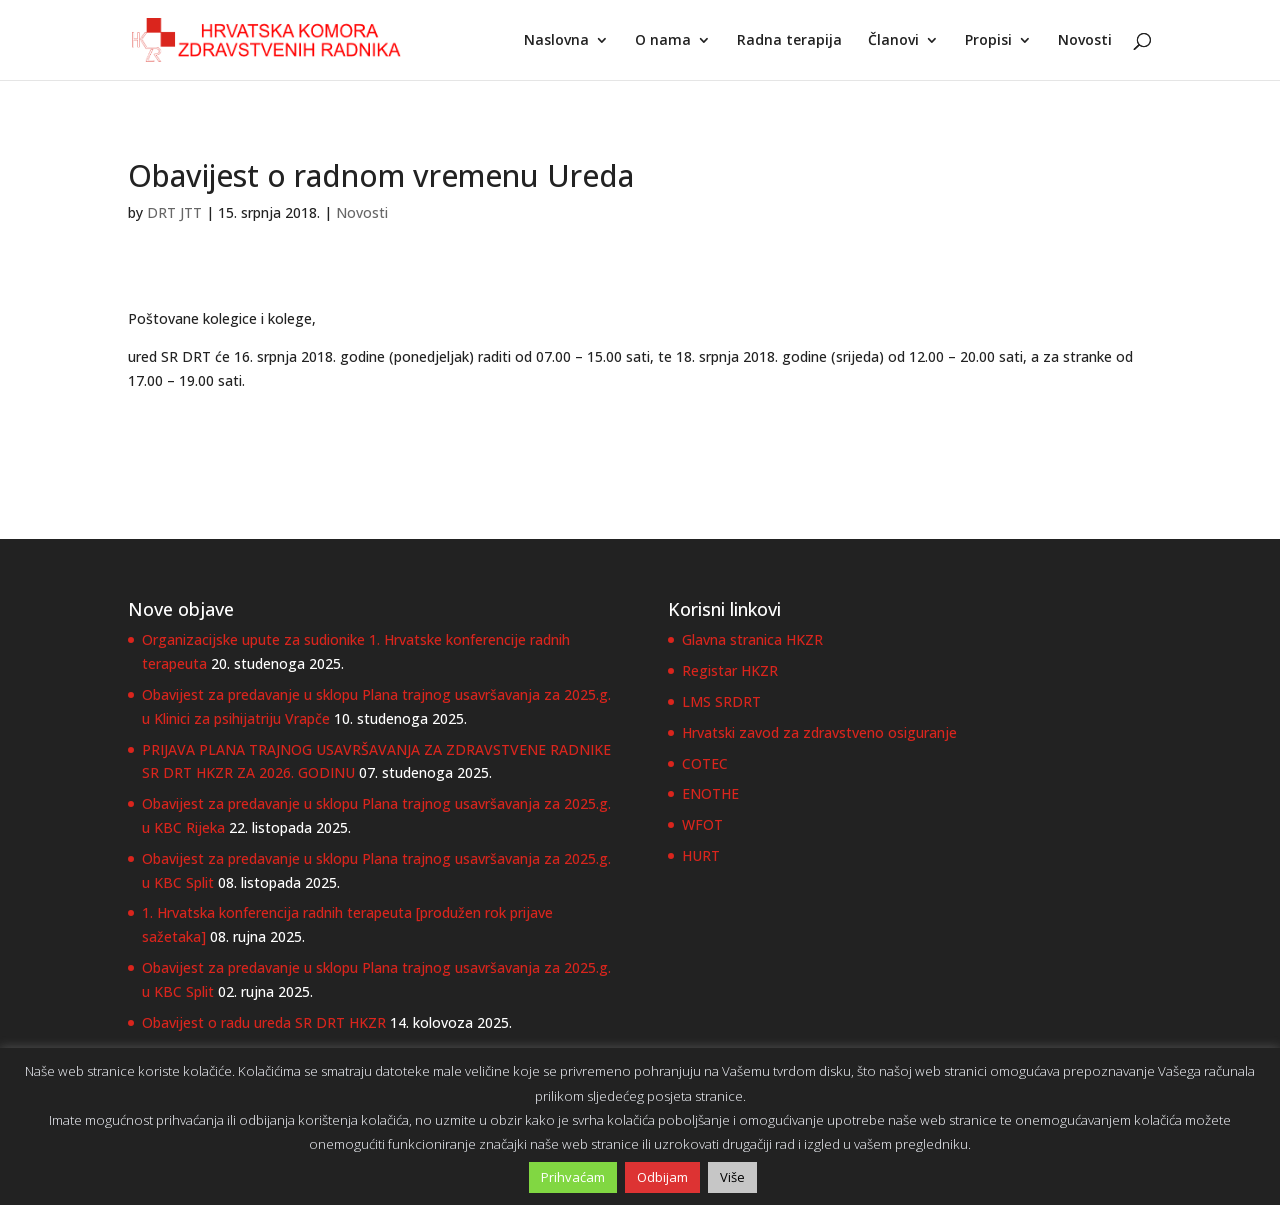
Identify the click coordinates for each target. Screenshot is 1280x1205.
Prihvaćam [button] (573, 1177)
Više (732, 1177)
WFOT (702, 824)
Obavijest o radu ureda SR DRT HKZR (264, 1022)
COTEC (705, 763)
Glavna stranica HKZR (752, 639)
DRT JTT (174, 212)
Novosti (1085, 41)
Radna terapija (789, 41)
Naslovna (556, 41)
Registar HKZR (730, 670)
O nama (663, 41)
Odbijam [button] (662, 1177)
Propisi (988, 41)
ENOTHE (710, 793)
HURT (701, 855)
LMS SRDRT (721, 701)
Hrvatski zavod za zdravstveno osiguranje (819, 732)
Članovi (893, 41)
